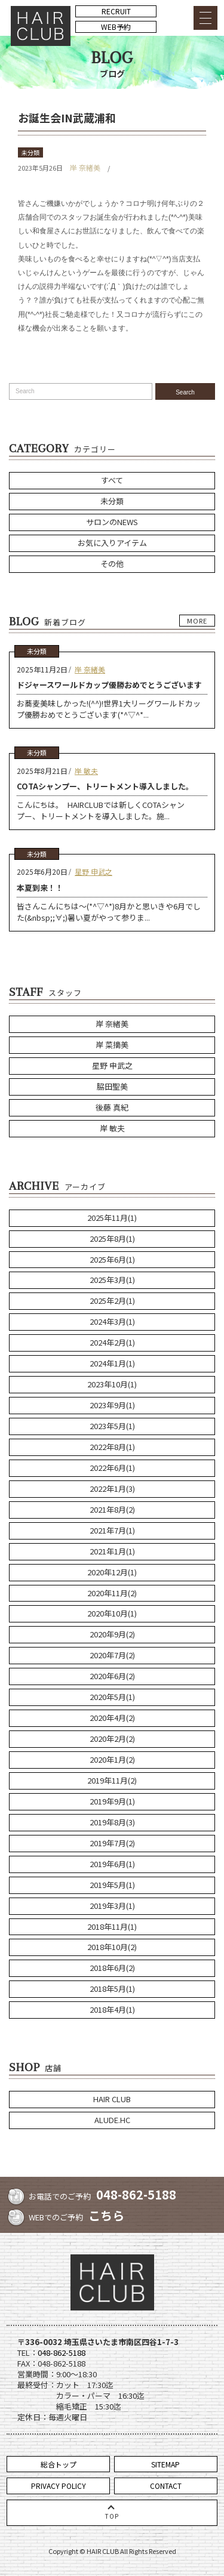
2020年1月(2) (112, 1759)
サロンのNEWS (112, 521)
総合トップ (58, 2464)
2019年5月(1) (112, 1884)
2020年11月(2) (112, 1593)
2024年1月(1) (112, 1363)
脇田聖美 (112, 1086)
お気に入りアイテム (112, 542)
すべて (112, 480)
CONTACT (166, 2486)
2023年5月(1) (112, 1426)
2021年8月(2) (112, 1509)
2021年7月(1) (112, 1530)
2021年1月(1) (112, 1551)
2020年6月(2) (112, 1676)
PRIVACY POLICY (58, 2486)
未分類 (30, 152)
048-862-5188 (136, 2194)
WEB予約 (116, 26)
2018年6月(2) (112, 1967)
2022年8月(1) (112, 1446)
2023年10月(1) (112, 1384)
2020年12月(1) (112, 1572)
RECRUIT (116, 11)
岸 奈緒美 (85, 167)
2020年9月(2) (112, 1634)
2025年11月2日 (42, 669)
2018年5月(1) (112, 1988)
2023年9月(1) (112, 1405)
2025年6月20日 (42, 871)
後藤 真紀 (112, 1107)
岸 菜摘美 (112, 1044)
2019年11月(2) (112, 1780)
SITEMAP (165, 2464)
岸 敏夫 (86, 771)
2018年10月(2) (112, 1946)
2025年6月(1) (112, 1259)
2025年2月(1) (112, 1300)
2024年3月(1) (112, 1321)
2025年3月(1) (112, 1279)
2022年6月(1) (112, 1467)
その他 (112, 563)
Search (185, 392)
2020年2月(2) (112, 1738)
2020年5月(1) (112, 1696)
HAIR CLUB (112, 2099)
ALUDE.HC (112, 2119)
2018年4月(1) (112, 2009)
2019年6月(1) (112, 1863)
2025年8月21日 (42, 771)
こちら (106, 2215)
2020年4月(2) (112, 1717)
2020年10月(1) (112, 1613)
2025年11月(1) (112, 1217)
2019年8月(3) (112, 1822)
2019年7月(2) (112, 1843)
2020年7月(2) (112, 1655)
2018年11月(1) (112, 1926)
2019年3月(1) (112, 1905)
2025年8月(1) (112, 1238)
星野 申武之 (93, 871)
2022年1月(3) (112, 1488)
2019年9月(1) (112, 1801)
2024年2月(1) (112, 1342)
